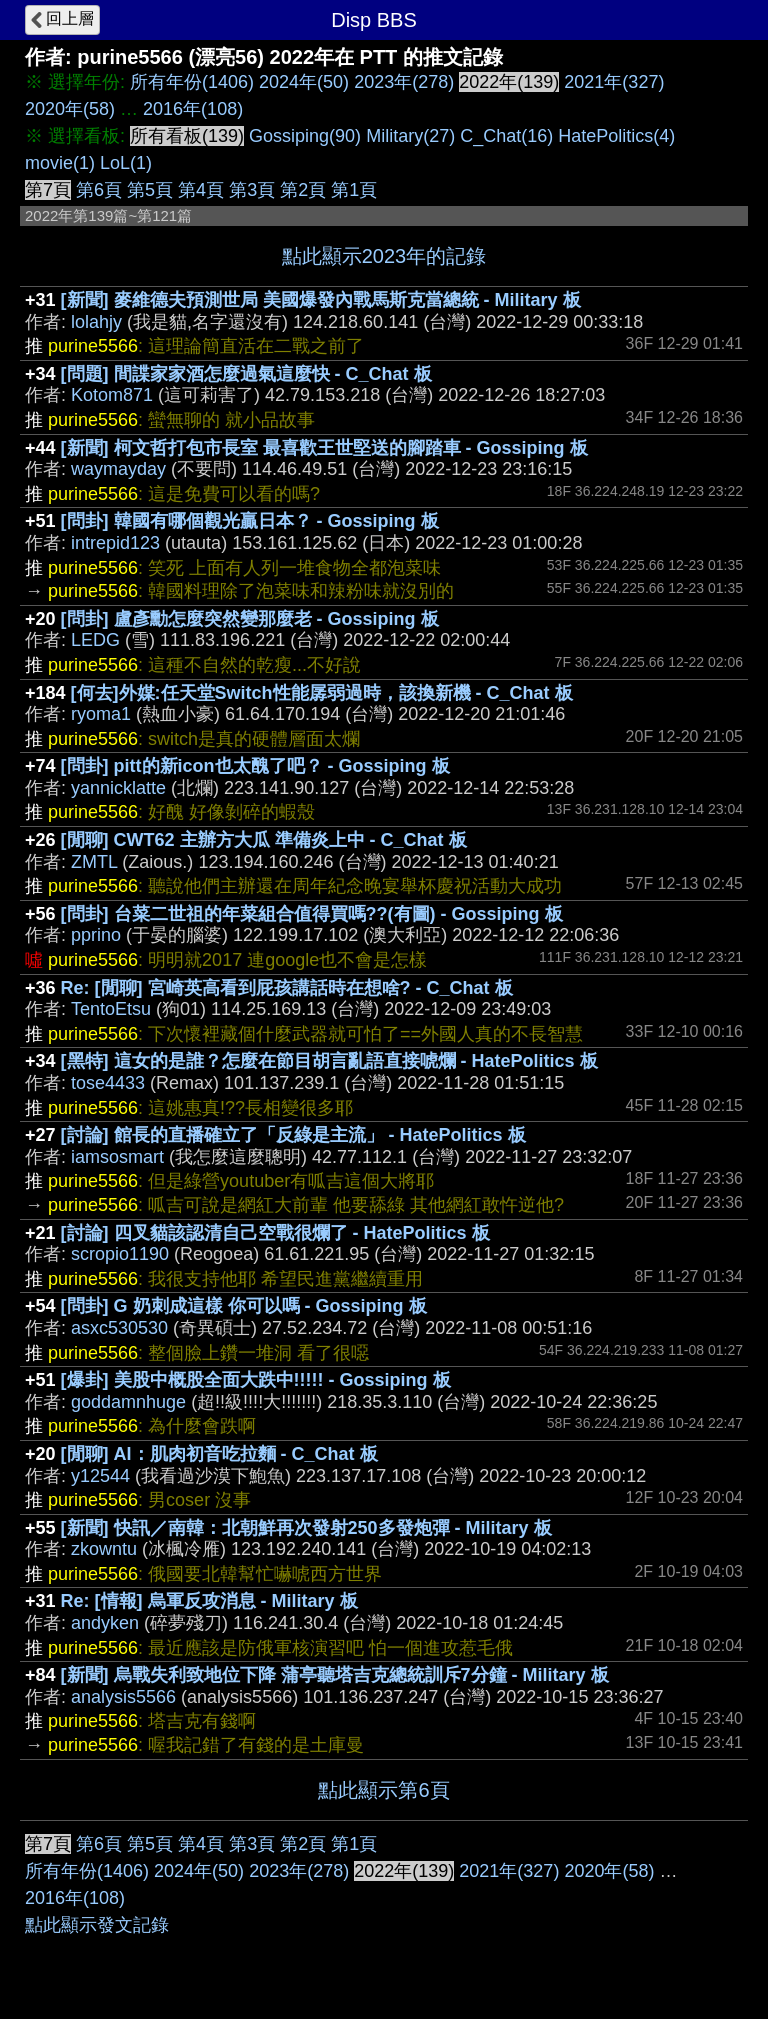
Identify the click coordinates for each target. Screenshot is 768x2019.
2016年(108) (193, 109)
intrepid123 (115, 543)
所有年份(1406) (192, 82)
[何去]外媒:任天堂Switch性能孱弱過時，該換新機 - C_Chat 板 (322, 693)
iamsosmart (117, 1157)
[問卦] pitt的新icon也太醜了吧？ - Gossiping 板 (255, 766)
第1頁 (354, 190)
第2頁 (303, 190)
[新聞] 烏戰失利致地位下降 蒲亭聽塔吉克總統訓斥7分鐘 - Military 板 (335, 1675)
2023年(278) (404, 82)
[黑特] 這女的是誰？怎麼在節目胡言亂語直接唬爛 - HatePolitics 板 (329, 1061)
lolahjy (96, 322)
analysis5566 (123, 1697)
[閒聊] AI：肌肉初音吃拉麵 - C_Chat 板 (219, 1454)
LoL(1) (126, 163)
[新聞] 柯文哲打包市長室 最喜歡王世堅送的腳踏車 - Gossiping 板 (324, 448)
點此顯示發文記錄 (97, 1925)
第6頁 (99, 190)
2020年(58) (70, 109)
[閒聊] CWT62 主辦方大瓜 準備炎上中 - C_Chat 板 (264, 840)
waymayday (118, 469)
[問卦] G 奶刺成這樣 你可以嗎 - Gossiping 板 (244, 1306)
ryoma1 (101, 714)
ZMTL (94, 862)
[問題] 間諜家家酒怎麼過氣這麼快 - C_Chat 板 (246, 374)
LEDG (95, 640)
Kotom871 (112, 395)
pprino (96, 935)
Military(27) (410, 136)
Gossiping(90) (305, 136)
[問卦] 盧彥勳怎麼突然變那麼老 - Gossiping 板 (250, 619)
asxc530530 (119, 1328)
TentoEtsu (111, 1009)
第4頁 (201, 190)
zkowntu (104, 1549)
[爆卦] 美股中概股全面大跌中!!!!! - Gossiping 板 (256, 1380)
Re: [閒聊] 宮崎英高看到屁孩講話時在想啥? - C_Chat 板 (287, 988)
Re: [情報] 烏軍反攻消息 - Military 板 (209, 1601)
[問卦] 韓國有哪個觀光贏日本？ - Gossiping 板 (250, 521)
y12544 (100, 1476)
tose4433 (108, 1083)
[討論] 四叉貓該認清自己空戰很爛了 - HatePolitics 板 (275, 1233)
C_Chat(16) (506, 136)
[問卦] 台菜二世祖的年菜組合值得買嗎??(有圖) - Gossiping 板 (312, 914)
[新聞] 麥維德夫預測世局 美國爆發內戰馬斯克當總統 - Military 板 (321, 300)
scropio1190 (120, 1254)
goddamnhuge (128, 1402)
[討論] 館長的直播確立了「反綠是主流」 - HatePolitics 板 (293, 1135)
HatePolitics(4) (616, 136)
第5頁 (150, 190)
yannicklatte (118, 788)
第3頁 (252, 190)
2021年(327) (614, 82)
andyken (105, 1623)
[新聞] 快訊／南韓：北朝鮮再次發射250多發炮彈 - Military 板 (306, 1528)
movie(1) (60, 163)
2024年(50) (304, 82)
